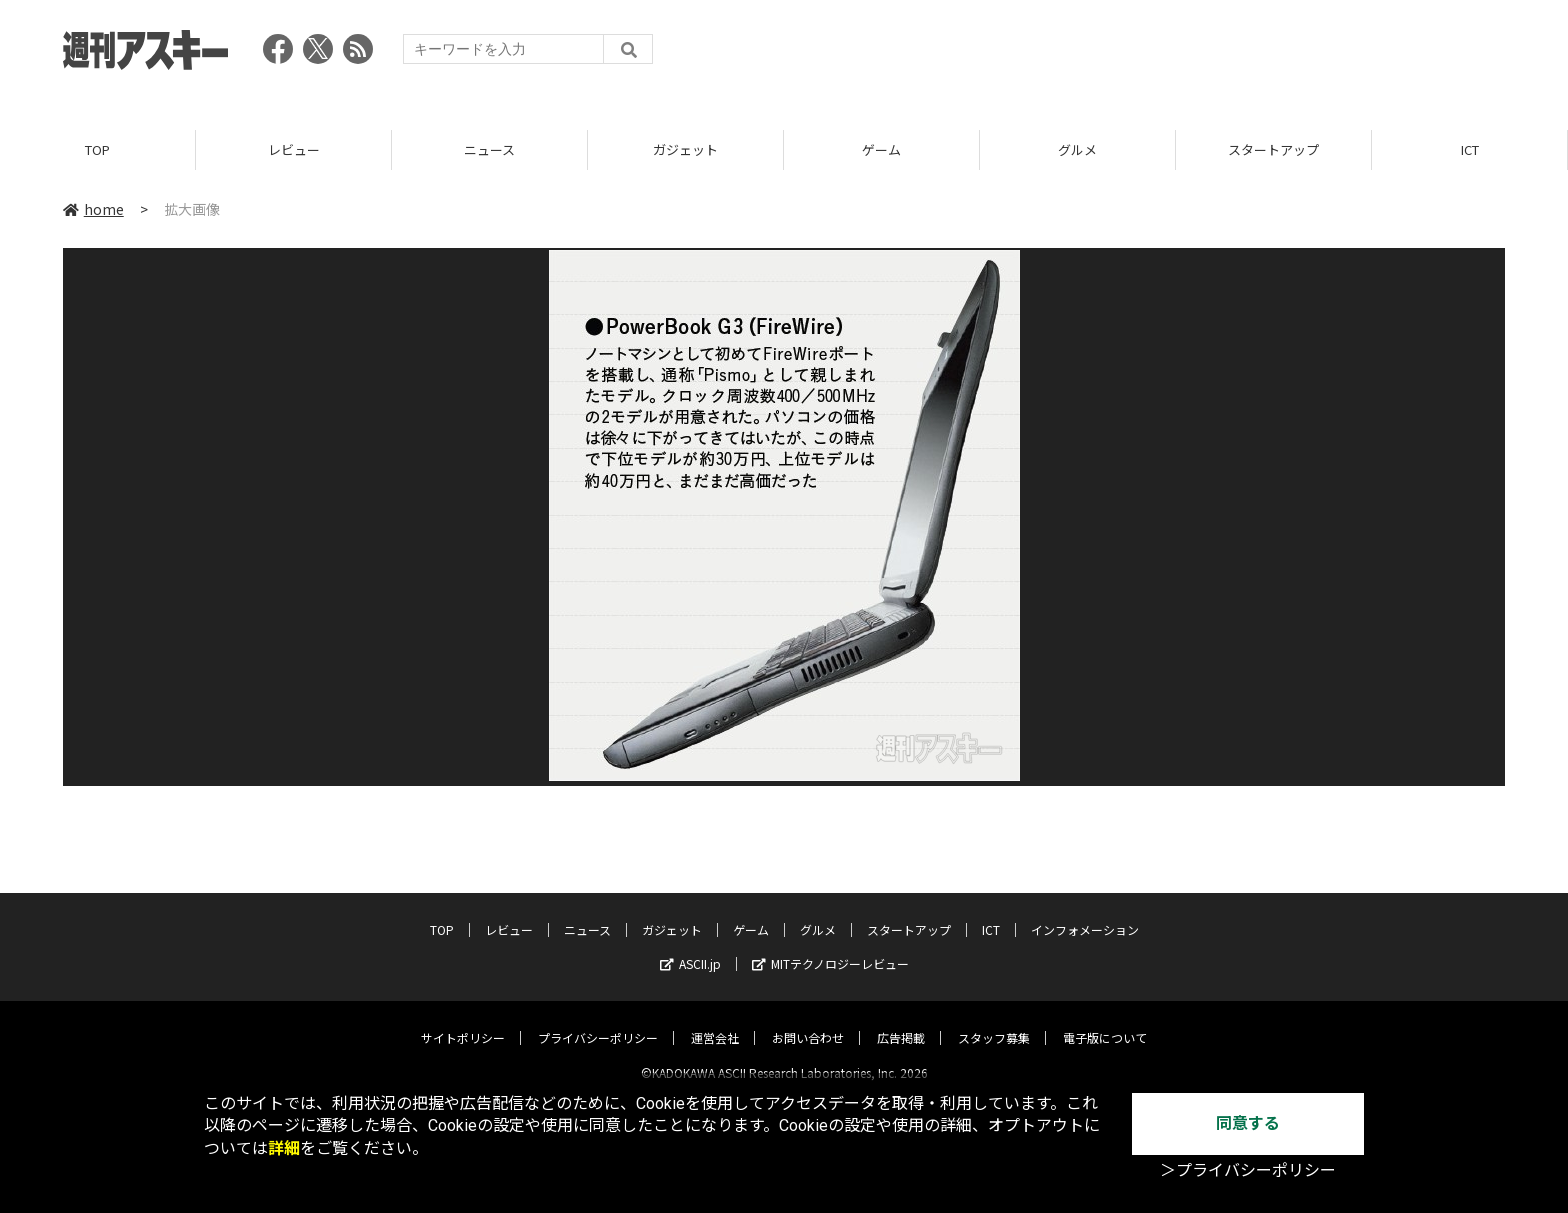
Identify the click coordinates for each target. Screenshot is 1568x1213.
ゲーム (881, 149)
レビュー (294, 149)
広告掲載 (901, 1020)
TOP (97, 149)
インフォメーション (1085, 912)
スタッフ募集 (994, 1020)
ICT (1470, 149)
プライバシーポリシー (598, 1020)
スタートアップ (1273, 149)
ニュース (489, 149)
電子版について (1105, 1020)
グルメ (1077, 149)
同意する (1248, 1123)
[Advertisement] (1141, 55)
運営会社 (715, 1020)
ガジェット (685, 149)
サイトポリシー (463, 1020)
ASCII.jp (690, 946)
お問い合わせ (808, 1020)
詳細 (284, 1148)
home (93, 209)
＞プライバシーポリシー (1248, 1170)
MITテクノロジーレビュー (830, 946)
